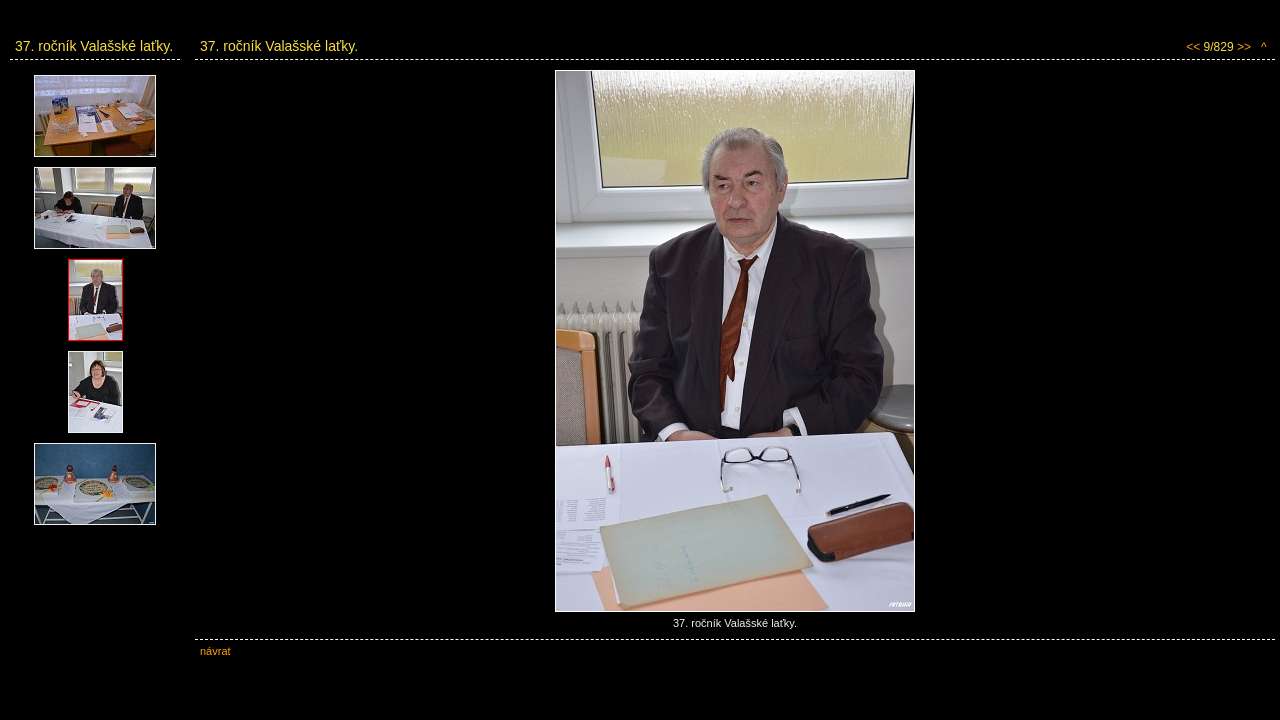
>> (1244, 47)
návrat (215, 651)
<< (1193, 47)
